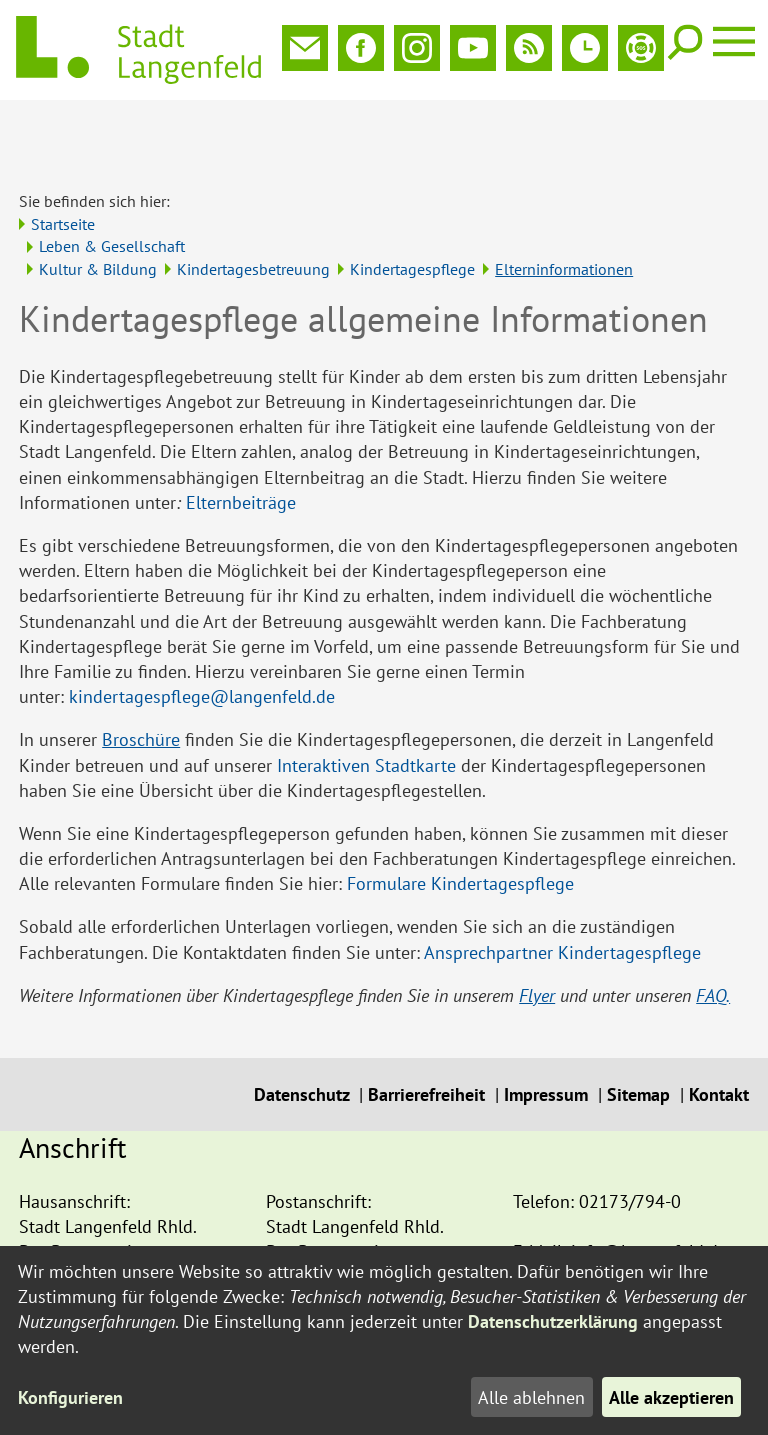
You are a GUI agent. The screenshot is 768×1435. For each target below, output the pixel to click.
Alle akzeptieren (671, 1397)
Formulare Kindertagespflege (460, 817)
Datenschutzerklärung (553, 1321)
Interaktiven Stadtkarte (366, 699)
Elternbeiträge (241, 436)
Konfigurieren (70, 1397)
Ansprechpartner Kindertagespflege (562, 886)
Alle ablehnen (531, 1397)
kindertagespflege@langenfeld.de (202, 630)
